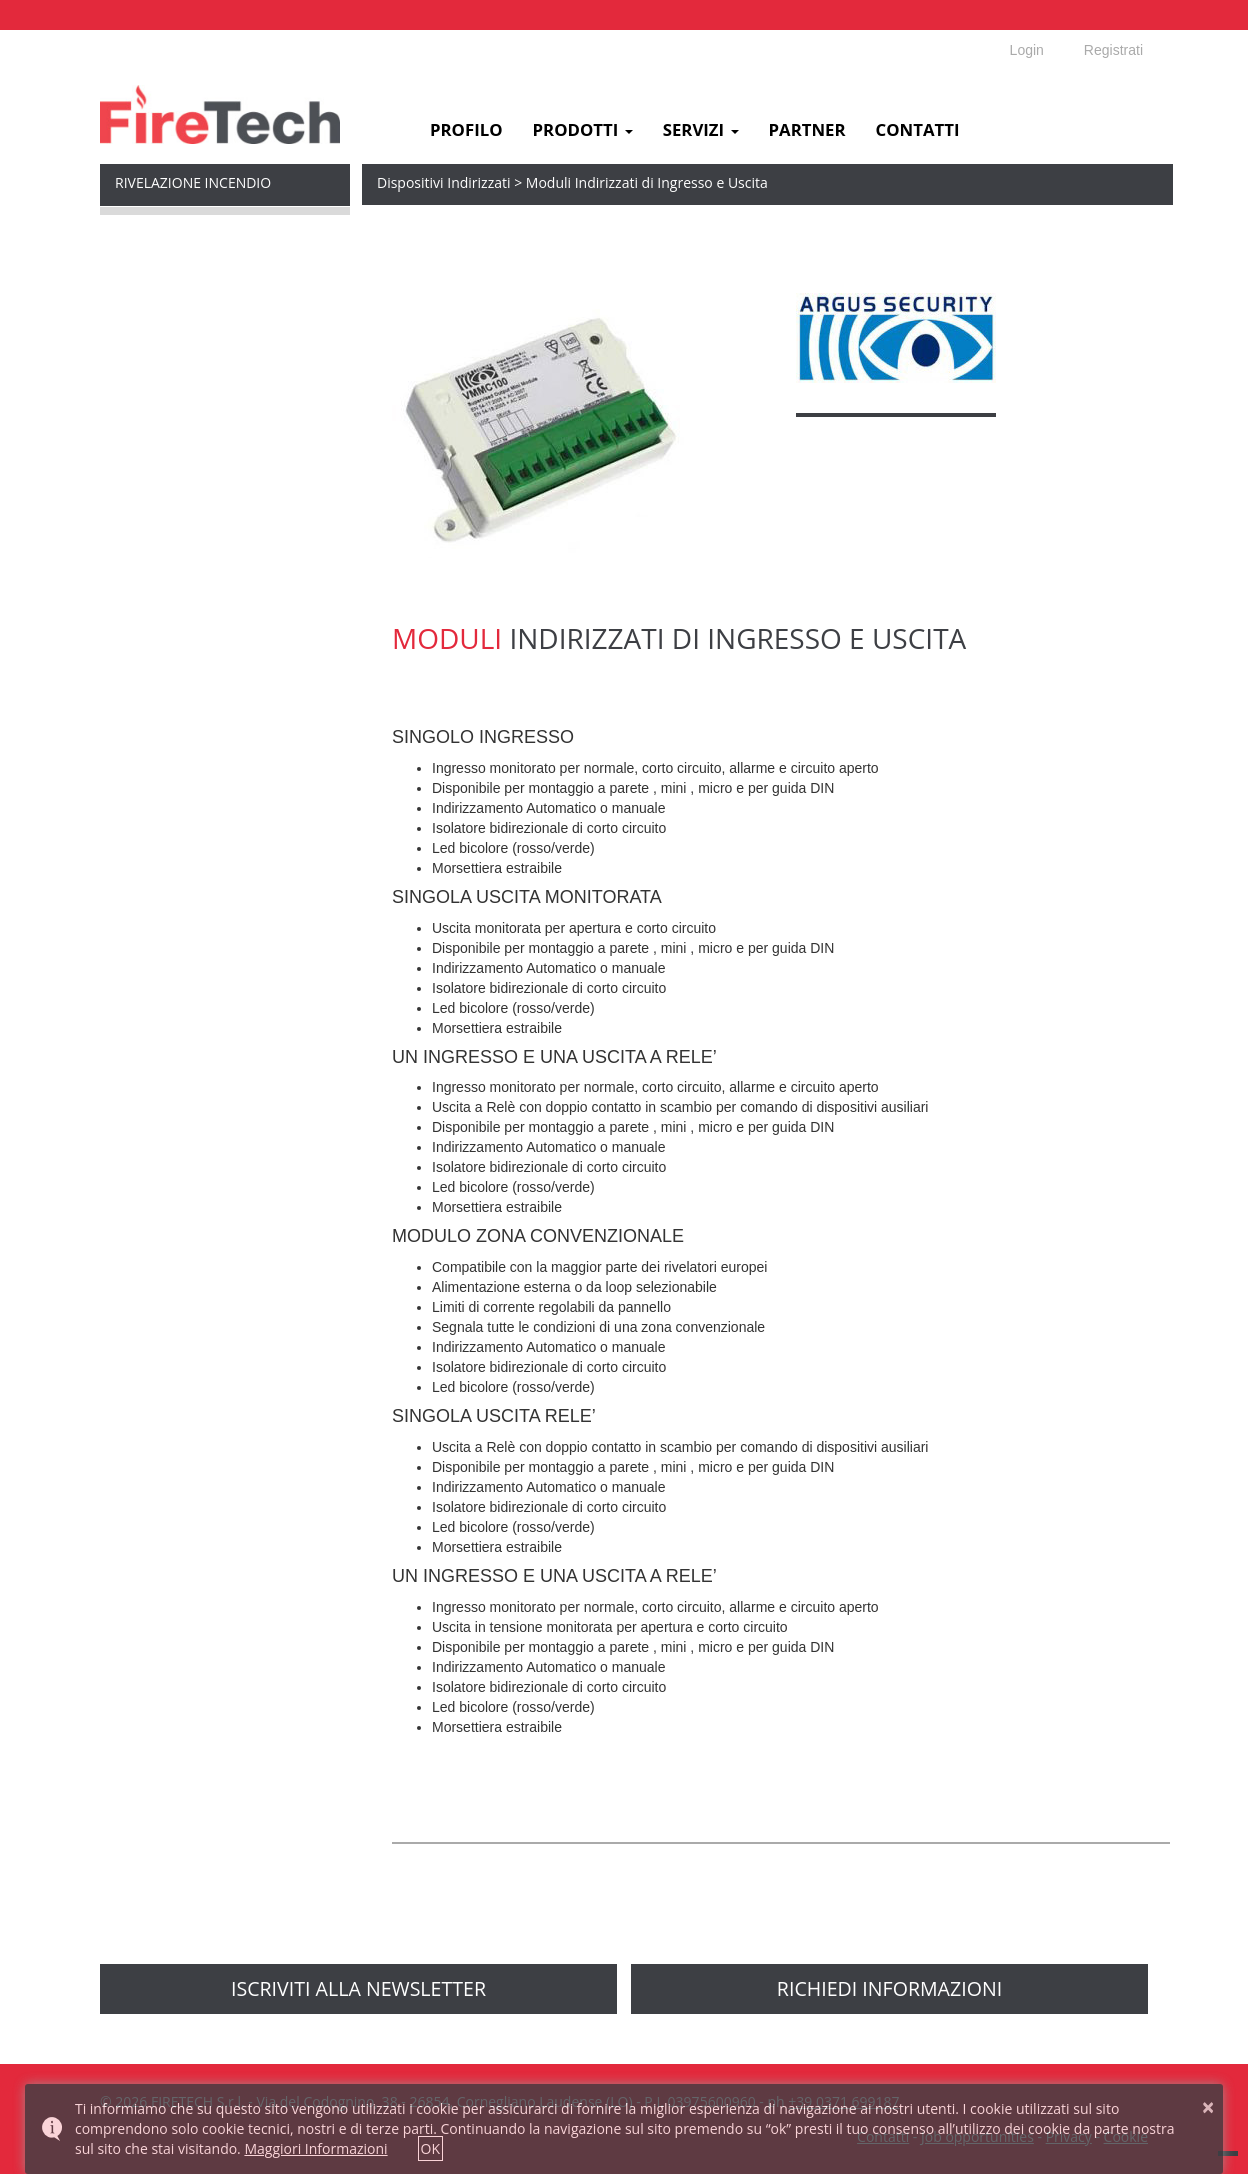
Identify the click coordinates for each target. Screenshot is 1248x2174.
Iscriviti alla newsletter (358, 1988)
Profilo (466, 130)
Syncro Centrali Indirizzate (200, 286)
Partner (807, 130)
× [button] (1208, 2107)
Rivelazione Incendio (193, 182)
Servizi (701, 130)
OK (430, 2148)
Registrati (1113, 50)
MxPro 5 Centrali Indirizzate (205, 231)
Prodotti (583, 130)
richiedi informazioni (889, 1988)
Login (1027, 50)
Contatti (918, 130)
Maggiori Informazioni (315, 2148)
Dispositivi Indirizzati (182, 341)
